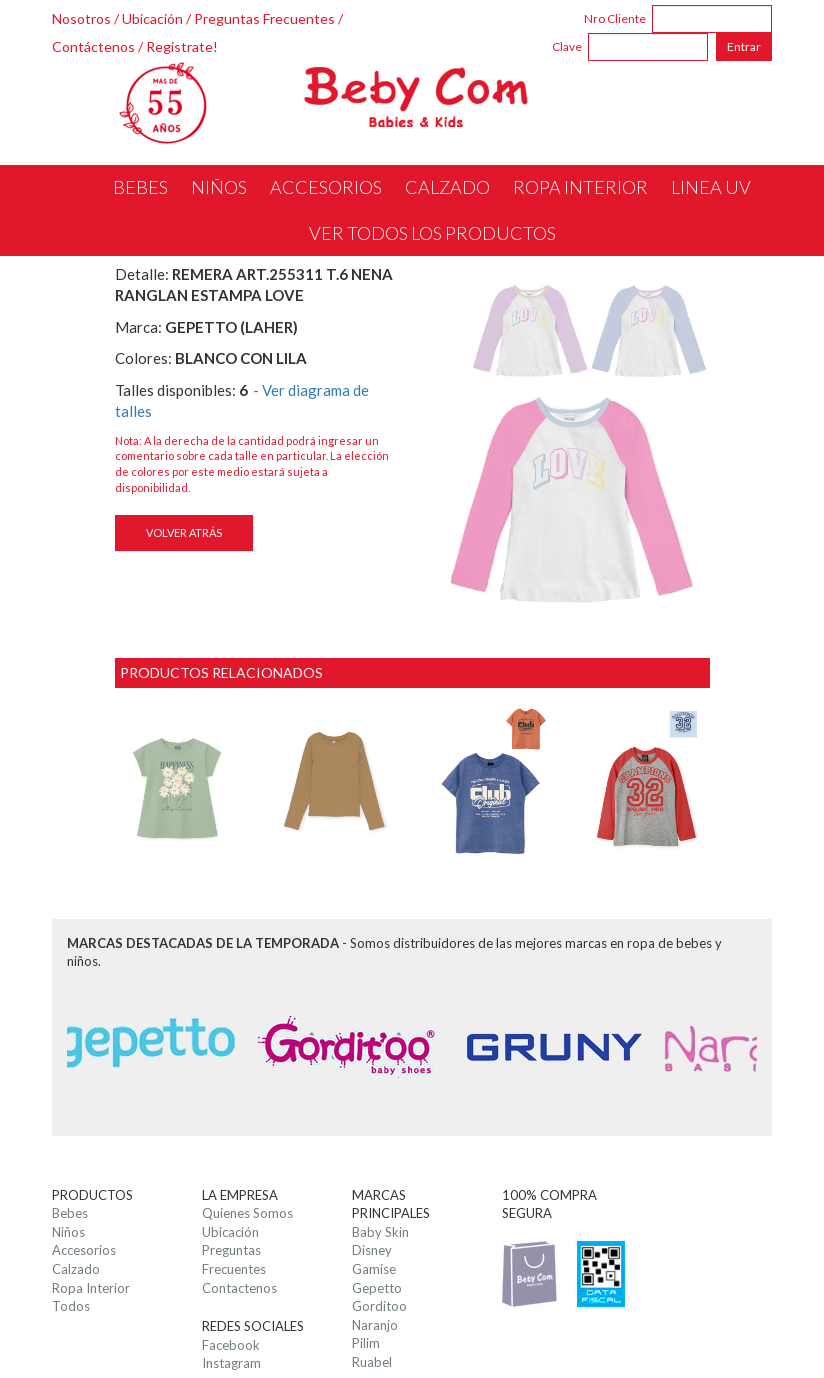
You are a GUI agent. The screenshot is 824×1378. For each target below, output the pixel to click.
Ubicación (152, 18)
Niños (68, 1232)
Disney (372, 1250)
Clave (567, 46)
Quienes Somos (247, 1213)
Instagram (231, 1363)
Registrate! (182, 46)
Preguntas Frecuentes (264, 18)
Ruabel (372, 1362)
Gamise (374, 1269)
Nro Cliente (615, 18)
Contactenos (239, 1288)
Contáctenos (93, 46)
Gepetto (377, 1288)
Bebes (70, 1213)
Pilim (366, 1343)
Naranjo (375, 1325)
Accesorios (84, 1250)
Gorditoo (379, 1306)
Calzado (76, 1269)
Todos (71, 1306)
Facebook (231, 1345)
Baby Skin (380, 1232)
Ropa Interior (91, 1288)
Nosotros (81, 18)
